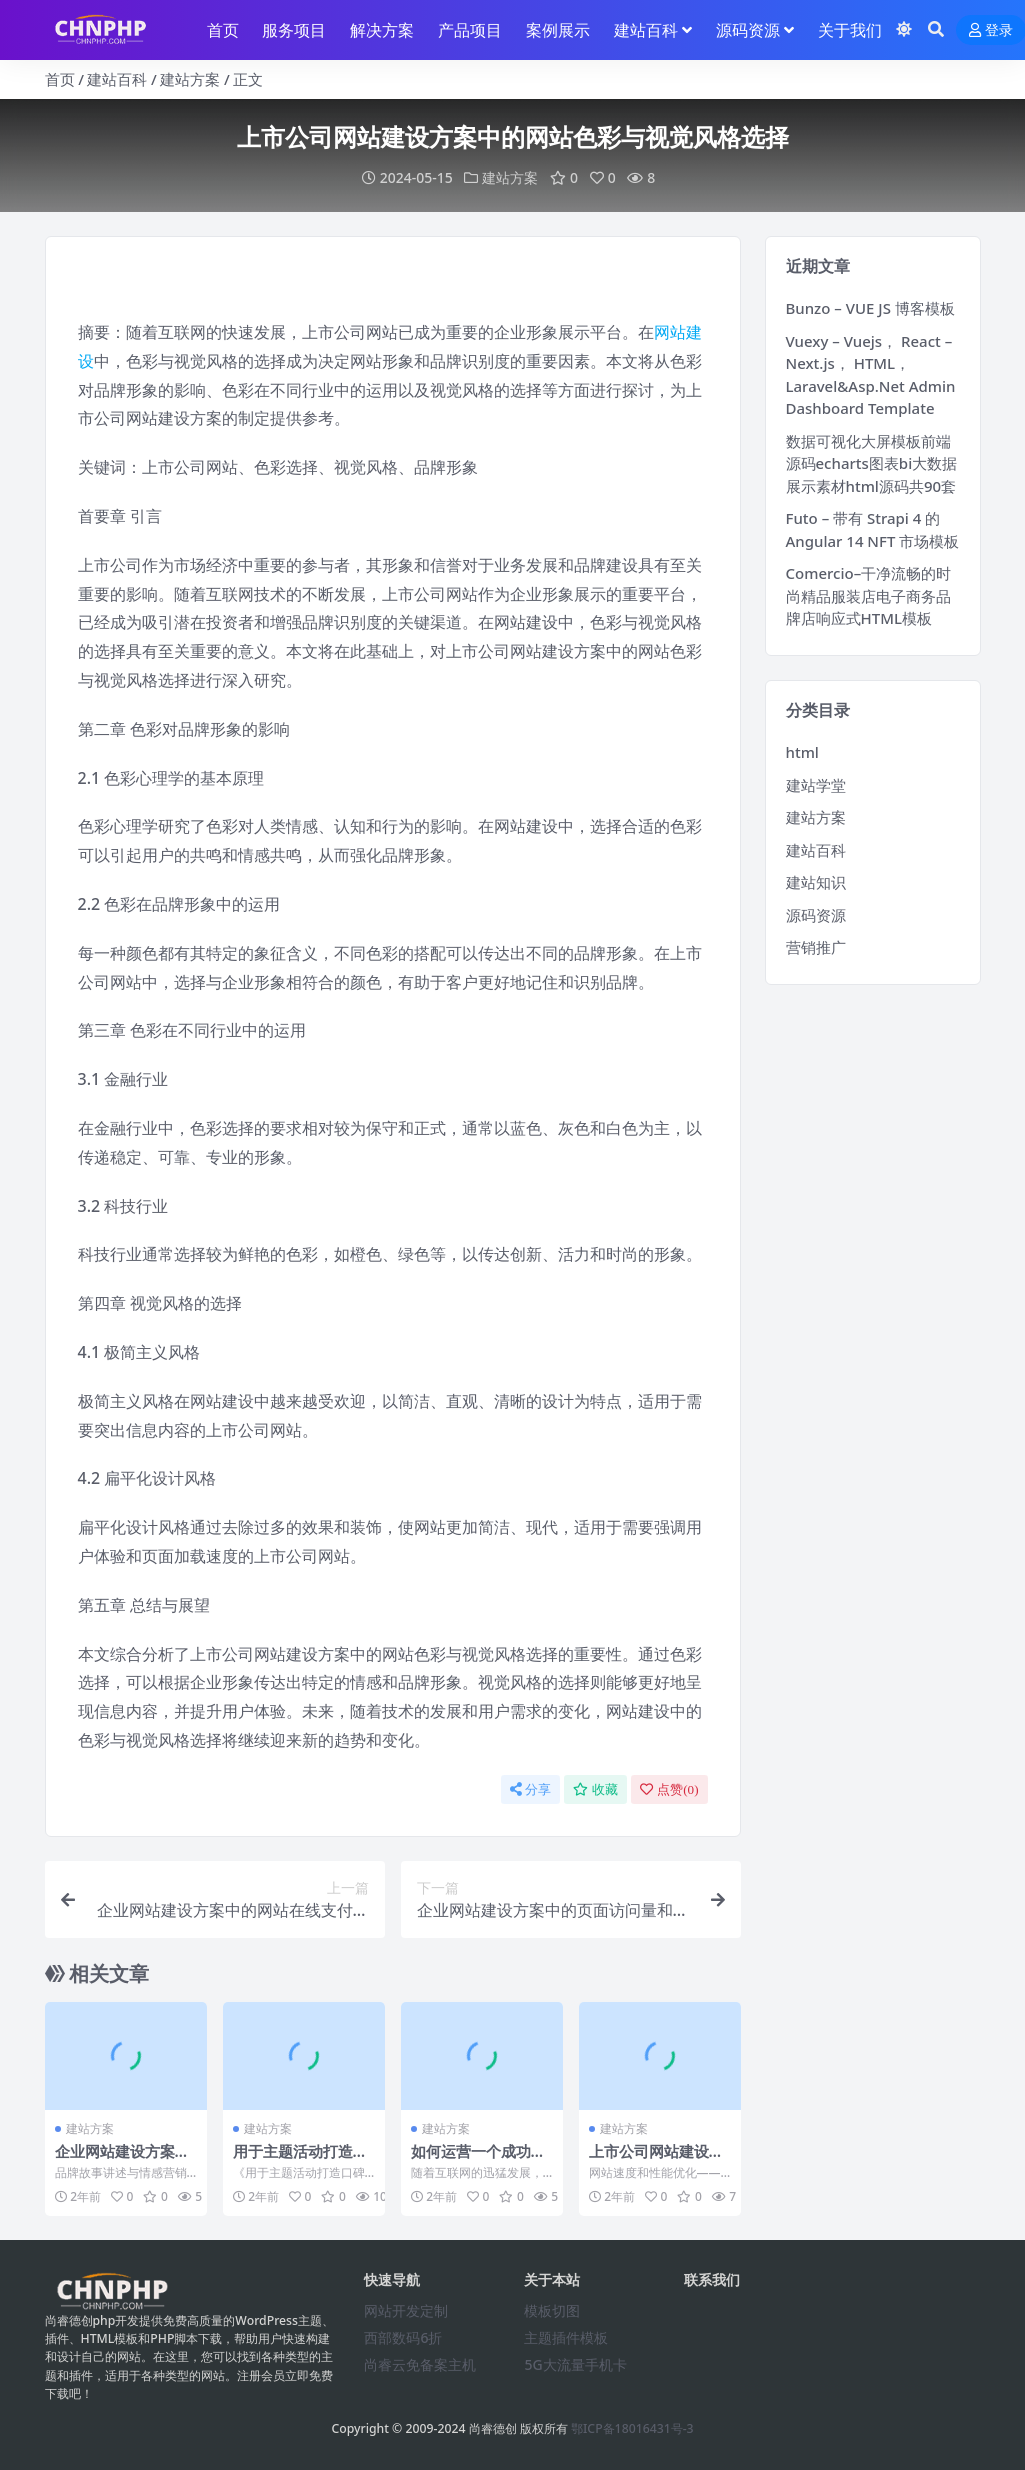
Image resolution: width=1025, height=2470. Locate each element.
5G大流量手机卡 (575, 2364)
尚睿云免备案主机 (420, 2364)
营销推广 (816, 947)
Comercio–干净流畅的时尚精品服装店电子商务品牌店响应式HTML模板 (869, 595)
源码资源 (816, 915)
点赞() (669, 1789)
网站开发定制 (406, 2310)
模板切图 (552, 2310)
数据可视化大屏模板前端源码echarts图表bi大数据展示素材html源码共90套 (872, 463)
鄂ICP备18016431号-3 (632, 2428)
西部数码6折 (403, 2337)
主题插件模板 (566, 2337)
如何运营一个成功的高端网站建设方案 (478, 2160)
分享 (530, 1789)
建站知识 (816, 882)
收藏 (595, 1789)
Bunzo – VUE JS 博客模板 (870, 308)
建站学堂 (816, 785)
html (802, 752)
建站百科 (117, 79)
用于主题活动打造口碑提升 (300, 2160)
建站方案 (190, 79)
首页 (60, 79)
